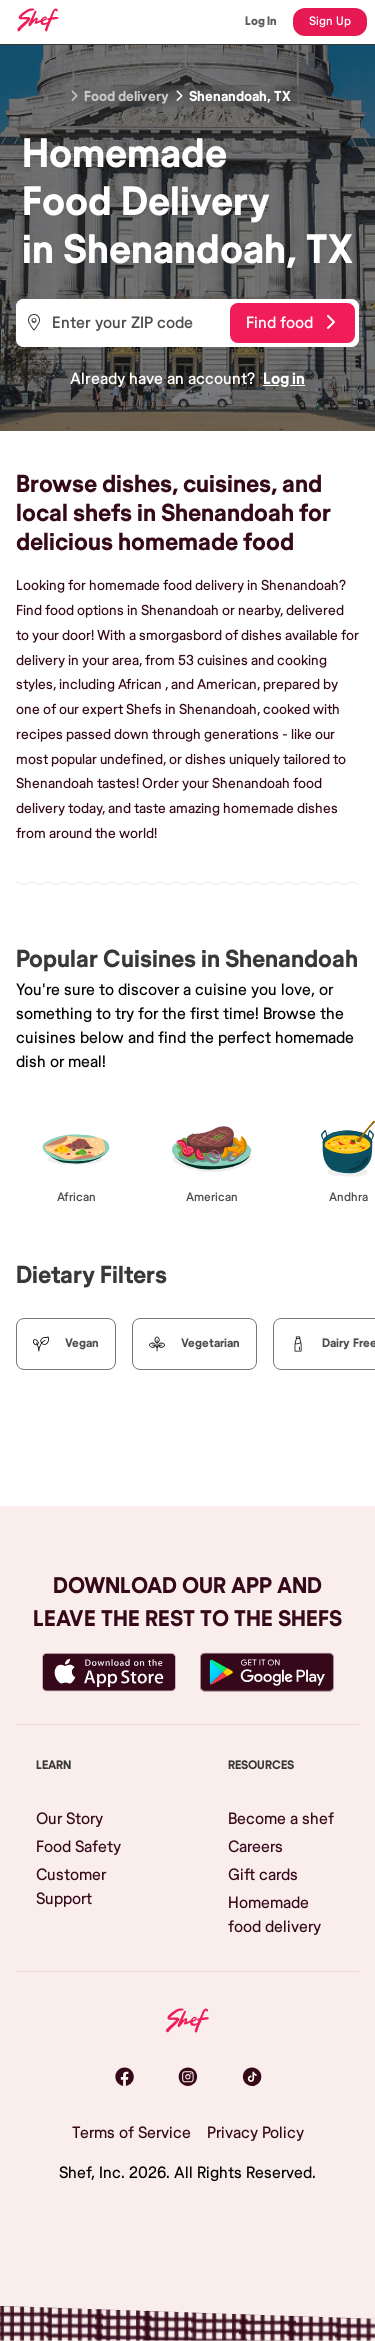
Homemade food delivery (274, 1915)
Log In (261, 21)
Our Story (69, 1819)
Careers (255, 1847)
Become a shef (281, 1819)
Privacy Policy (255, 2133)
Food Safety (78, 1847)
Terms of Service (131, 2133)
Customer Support (71, 1887)
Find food (290, 323)
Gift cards (263, 1875)
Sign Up (330, 21)
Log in (284, 379)
